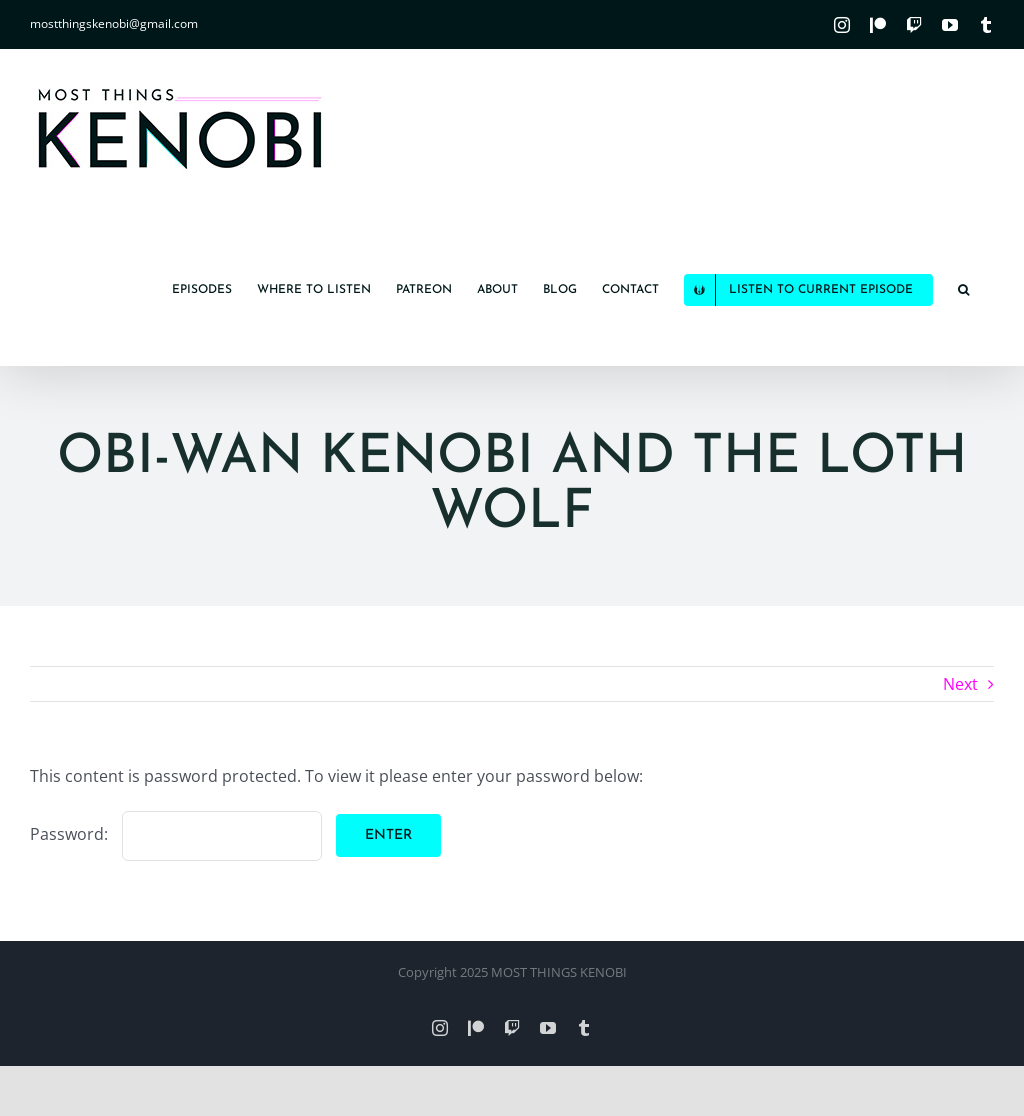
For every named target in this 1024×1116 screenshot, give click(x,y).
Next (960, 684)
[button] (963, 286)
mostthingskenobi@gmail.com (114, 23)
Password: (176, 834)
